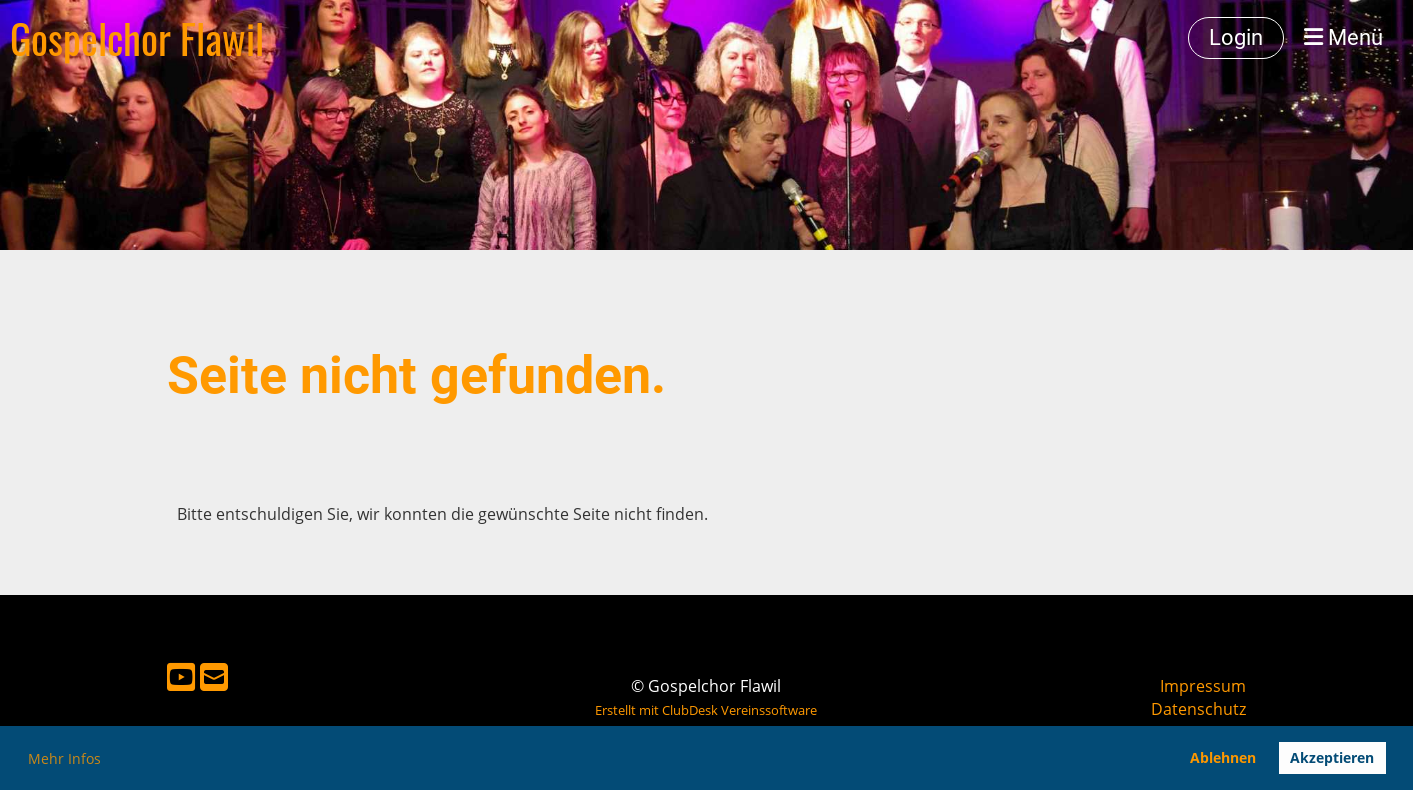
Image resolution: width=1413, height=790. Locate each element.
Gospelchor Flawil (137, 38)
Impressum (1203, 686)
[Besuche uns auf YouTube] (181, 676)
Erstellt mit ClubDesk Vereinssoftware (706, 710)
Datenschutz (1198, 709)
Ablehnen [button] (1223, 757)
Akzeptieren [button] (1332, 757)
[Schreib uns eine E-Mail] (214, 676)
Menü (1343, 37)
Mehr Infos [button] (64, 758)
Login (1236, 37)
